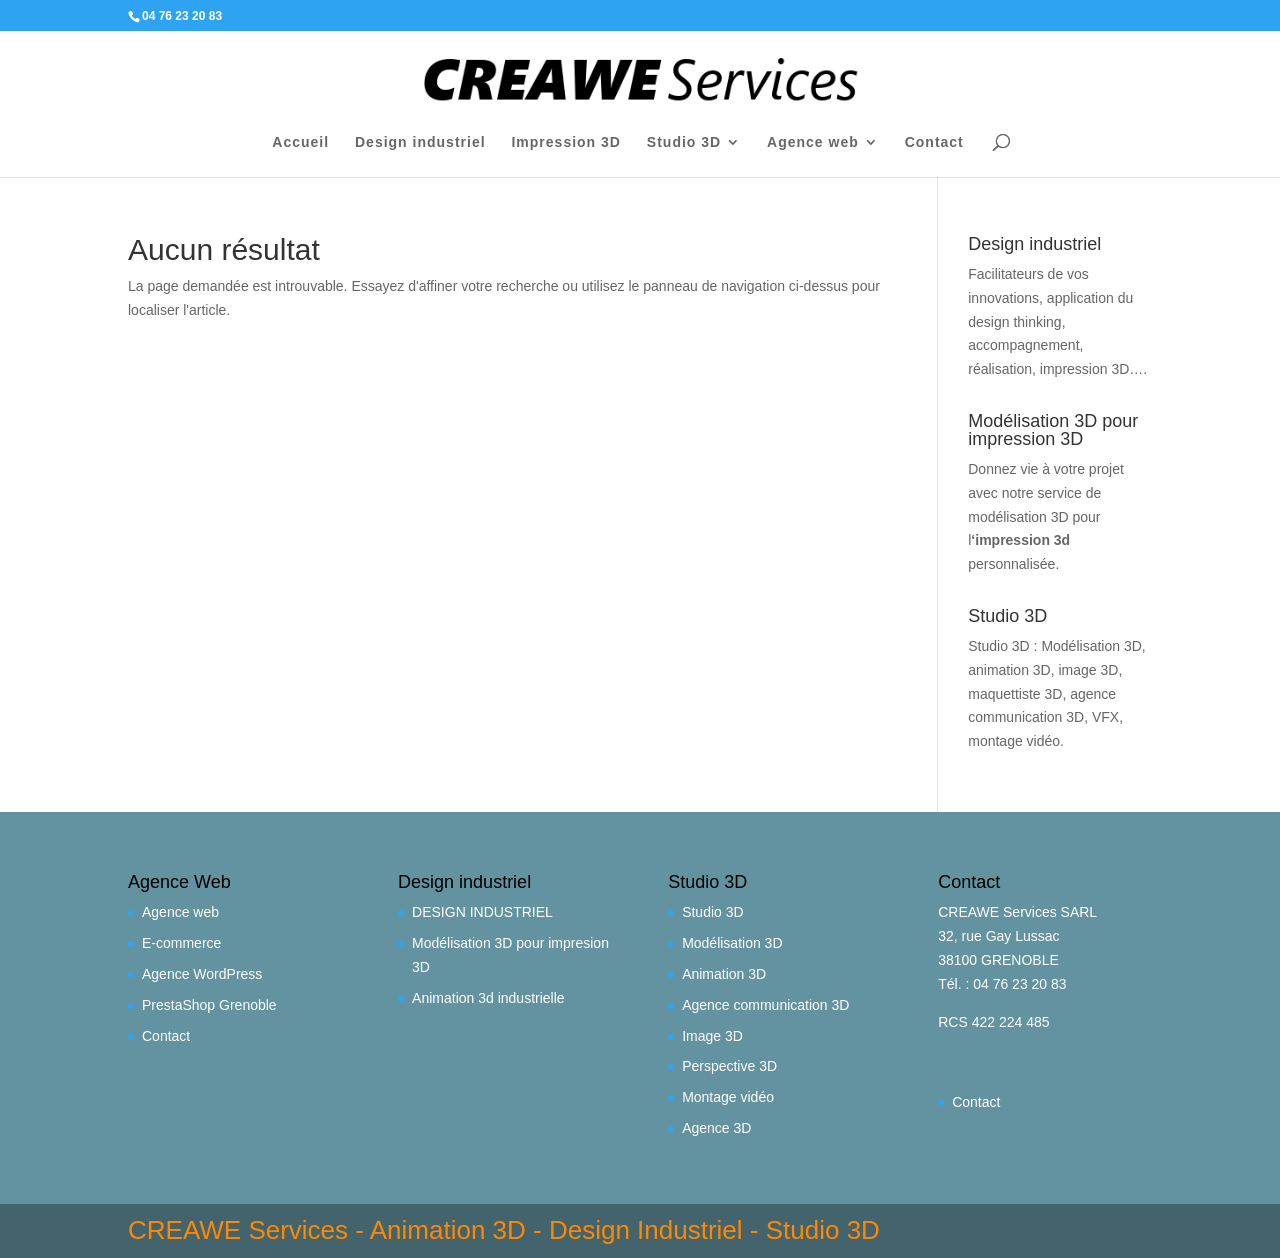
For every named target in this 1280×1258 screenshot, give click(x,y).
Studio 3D (684, 142)
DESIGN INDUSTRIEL (482, 912)
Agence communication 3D (765, 1005)
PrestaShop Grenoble (209, 1005)
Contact (934, 142)
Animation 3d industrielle (488, 998)
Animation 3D (724, 974)
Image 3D (712, 1036)
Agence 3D (716, 1128)
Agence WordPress (202, 974)
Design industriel (420, 142)
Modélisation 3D (732, 943)
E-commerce (181, 943)
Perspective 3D (729, 1066)
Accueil (300, 142)
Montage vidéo (728, 1097)
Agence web (813, 142)
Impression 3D (565, 142)
